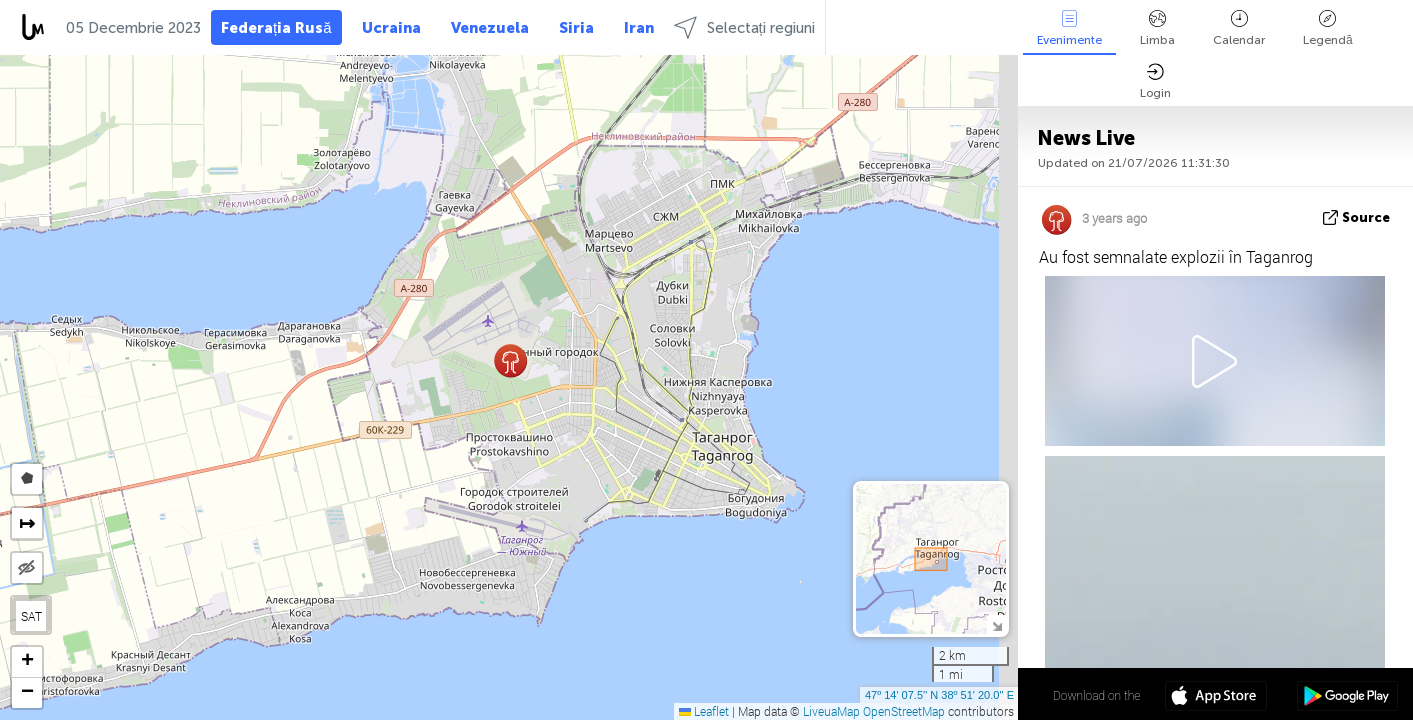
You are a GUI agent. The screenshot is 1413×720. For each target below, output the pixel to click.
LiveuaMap (831, 711)
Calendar (1239, 28)
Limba (1157, 28)
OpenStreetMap (904, 711)
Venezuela (490, 28)
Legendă (1328, 28)
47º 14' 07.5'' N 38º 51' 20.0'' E (939, 695)
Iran (639, 28)
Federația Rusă (276, 28)
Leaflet (704, 711)
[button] (510, 360)
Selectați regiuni (744, 27)
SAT (31, 616)
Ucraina (391, 28)
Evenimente (1069, 28)
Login (1155, 81)
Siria (576, 28)
